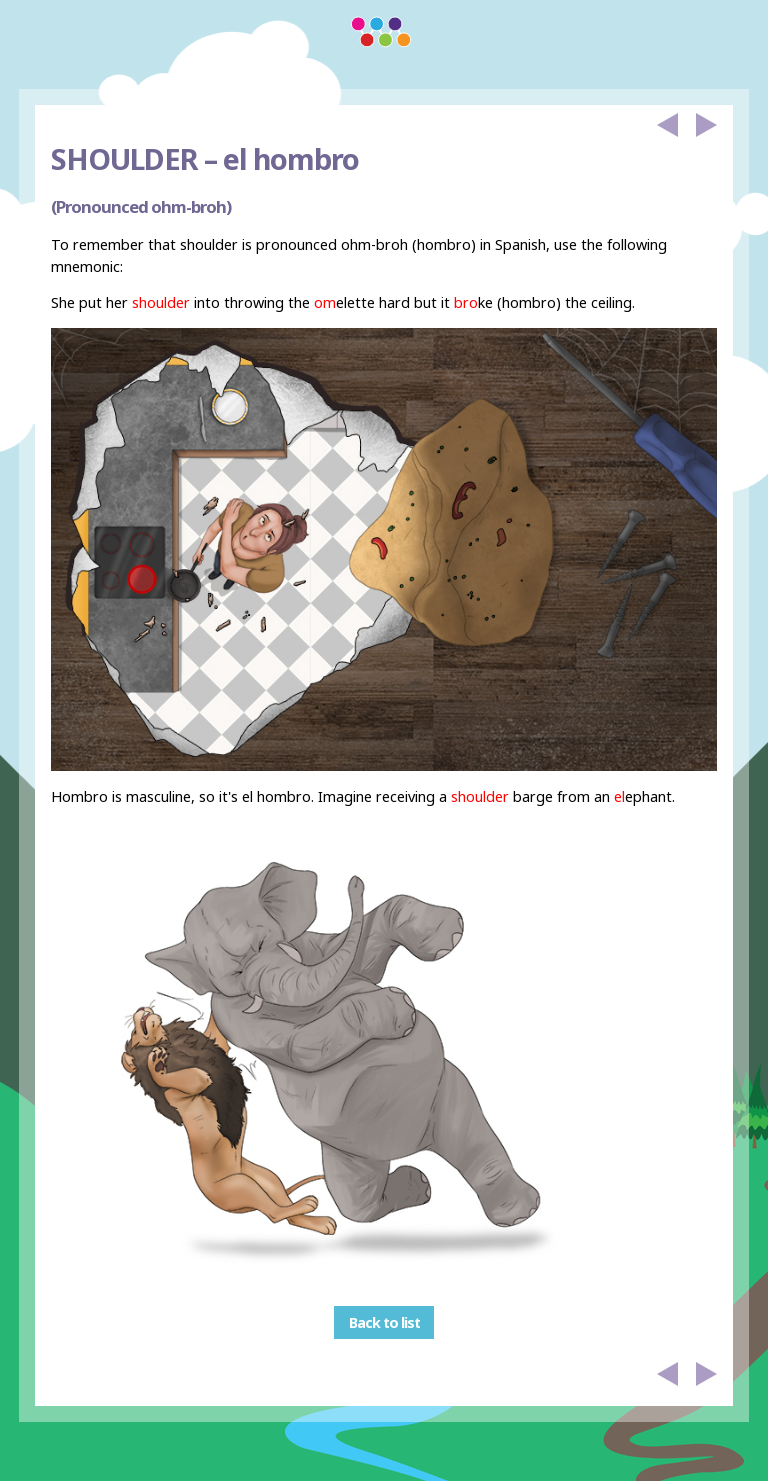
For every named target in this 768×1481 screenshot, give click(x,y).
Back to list (384, 1322)
